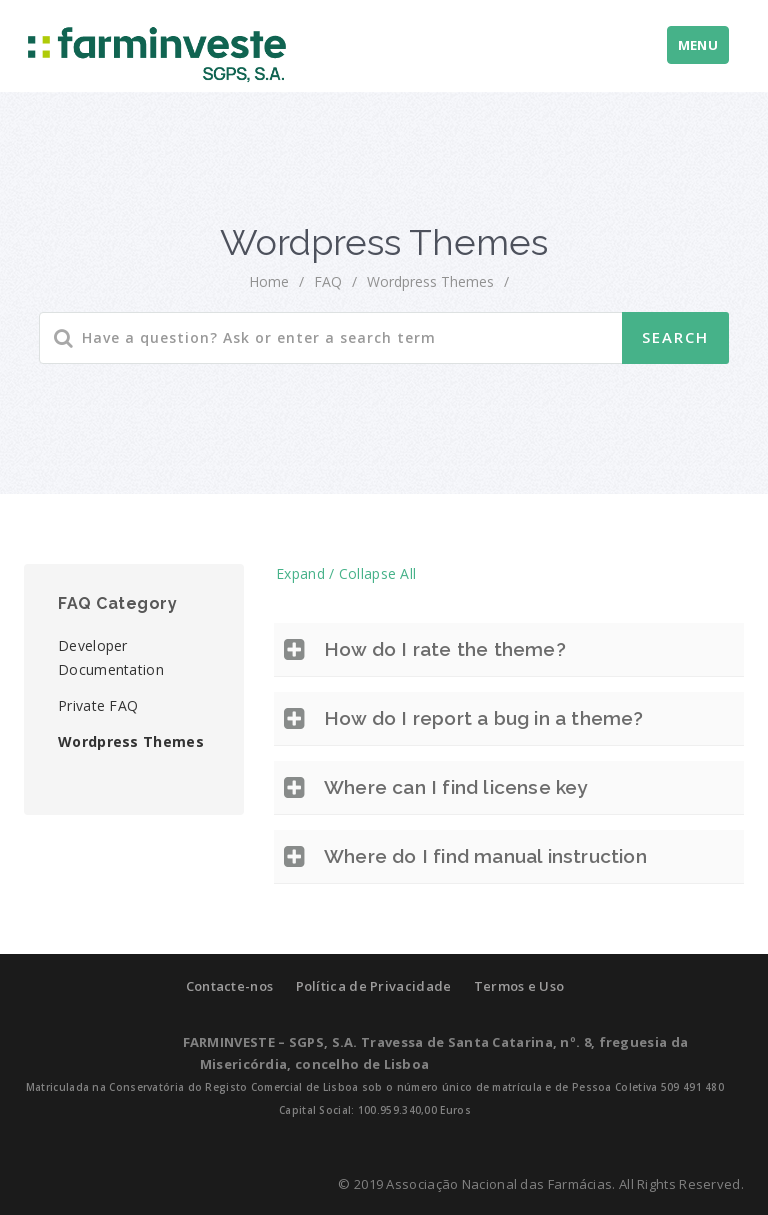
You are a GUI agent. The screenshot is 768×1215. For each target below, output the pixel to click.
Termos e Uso (519, 986)
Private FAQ (98, 705)
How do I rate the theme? (445, 649)
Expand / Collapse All (346, 573)
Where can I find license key (456, 787)
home (269, 281)
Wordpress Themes (131, 741)
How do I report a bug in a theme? (484, 718)
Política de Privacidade (374, 986)
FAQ (328, 281)
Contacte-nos (230, 986)
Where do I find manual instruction (485, 856)
